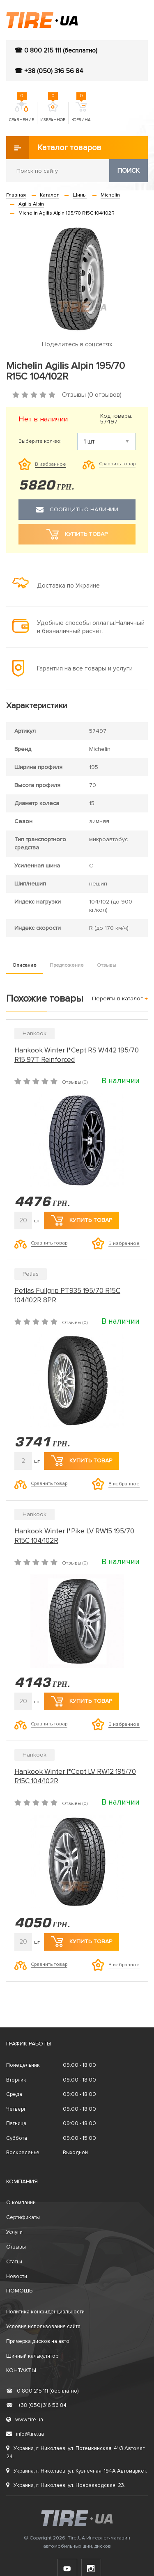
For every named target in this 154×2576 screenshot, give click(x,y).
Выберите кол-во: (40, 441)
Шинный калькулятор (32, 2356)
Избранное (52, 112)
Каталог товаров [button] (53, 147)
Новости (16, 2276)
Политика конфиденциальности (45, 2311)
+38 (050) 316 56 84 (36, 2405)
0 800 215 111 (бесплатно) (42, 2391)
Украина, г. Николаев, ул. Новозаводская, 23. (65, 2485)
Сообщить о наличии (77, 509)
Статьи (14, 2261)
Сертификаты (23, 2217)
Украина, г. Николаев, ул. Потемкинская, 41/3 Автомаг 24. (75, 2452)
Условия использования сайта (43, 2326)
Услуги (14, 2232)
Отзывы (106, 965)
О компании (21, 2202)
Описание (24, 965)
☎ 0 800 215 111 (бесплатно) (55, 50)
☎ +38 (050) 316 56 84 (48, 71)
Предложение (67, 965)
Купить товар (81, 1220)
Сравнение (21, 112)
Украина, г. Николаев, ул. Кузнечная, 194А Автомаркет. (76, 2471)
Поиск (128, 171)
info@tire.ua (25, 2434)
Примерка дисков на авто (37, 2341)
